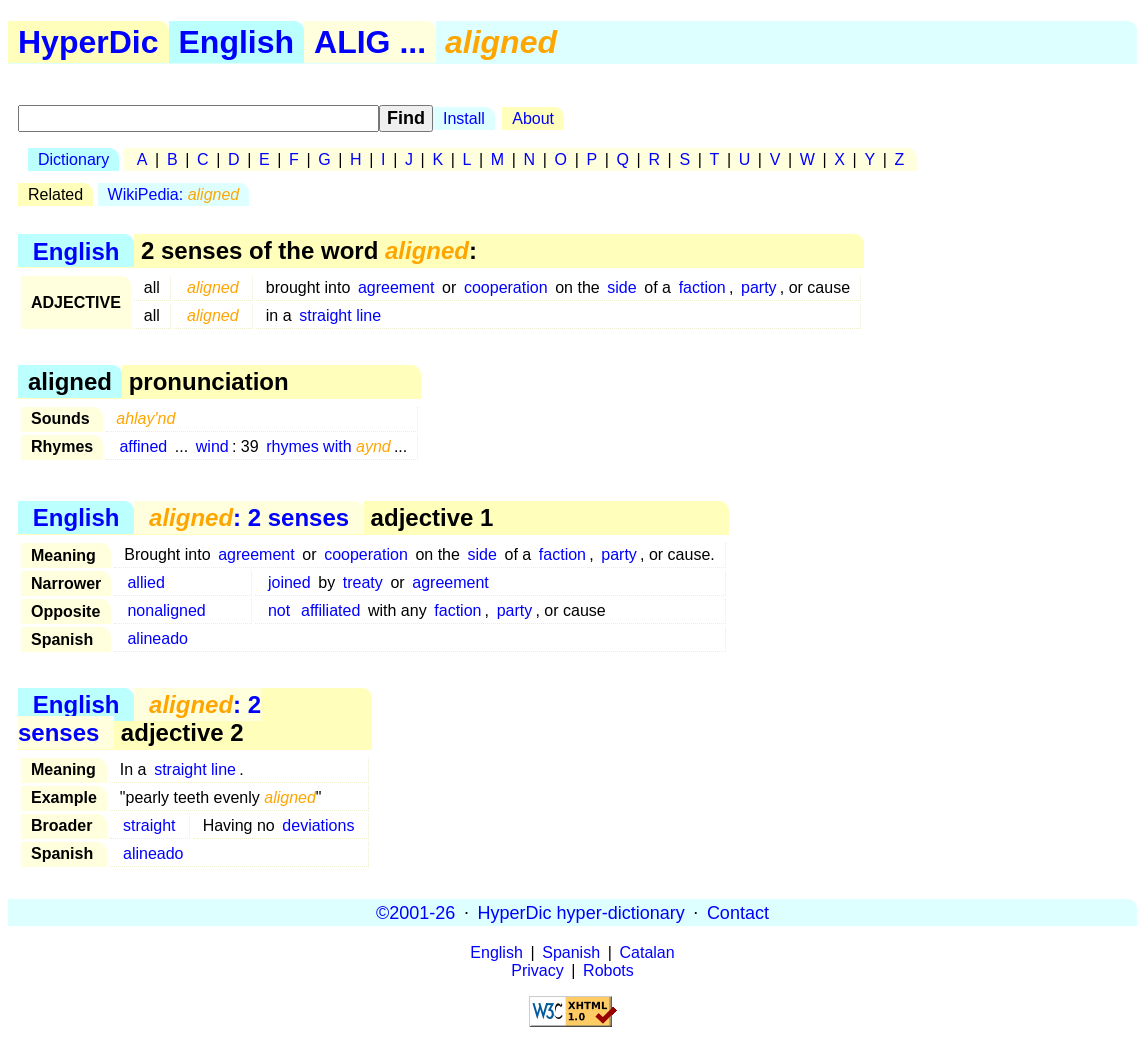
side (621, 287)
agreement (396, 287)
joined (289, 582)
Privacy (537, 970)
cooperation (506, 287)
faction (702, 287)
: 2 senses (249, 517)
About (533, 118)
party (759, 287)
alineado (157, 638)
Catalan (647, 952)
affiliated (330, 610)
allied (145, 582)
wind (212, 446)
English (237, 42)
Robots (608, 970)
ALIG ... (370, 42)
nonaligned (166, 610)
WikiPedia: (174, 194)
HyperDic (88, 42)
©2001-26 (415, 912)
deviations (318, 825)
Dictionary (73, 159)
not (279, 610)
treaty (363, 582)
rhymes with (328, 446)
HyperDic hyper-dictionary (581, 912)
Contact (738, 912)
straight (149, 825)
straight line (340, 315)
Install (464, 118)
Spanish (571, 952)
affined (143, 446)
